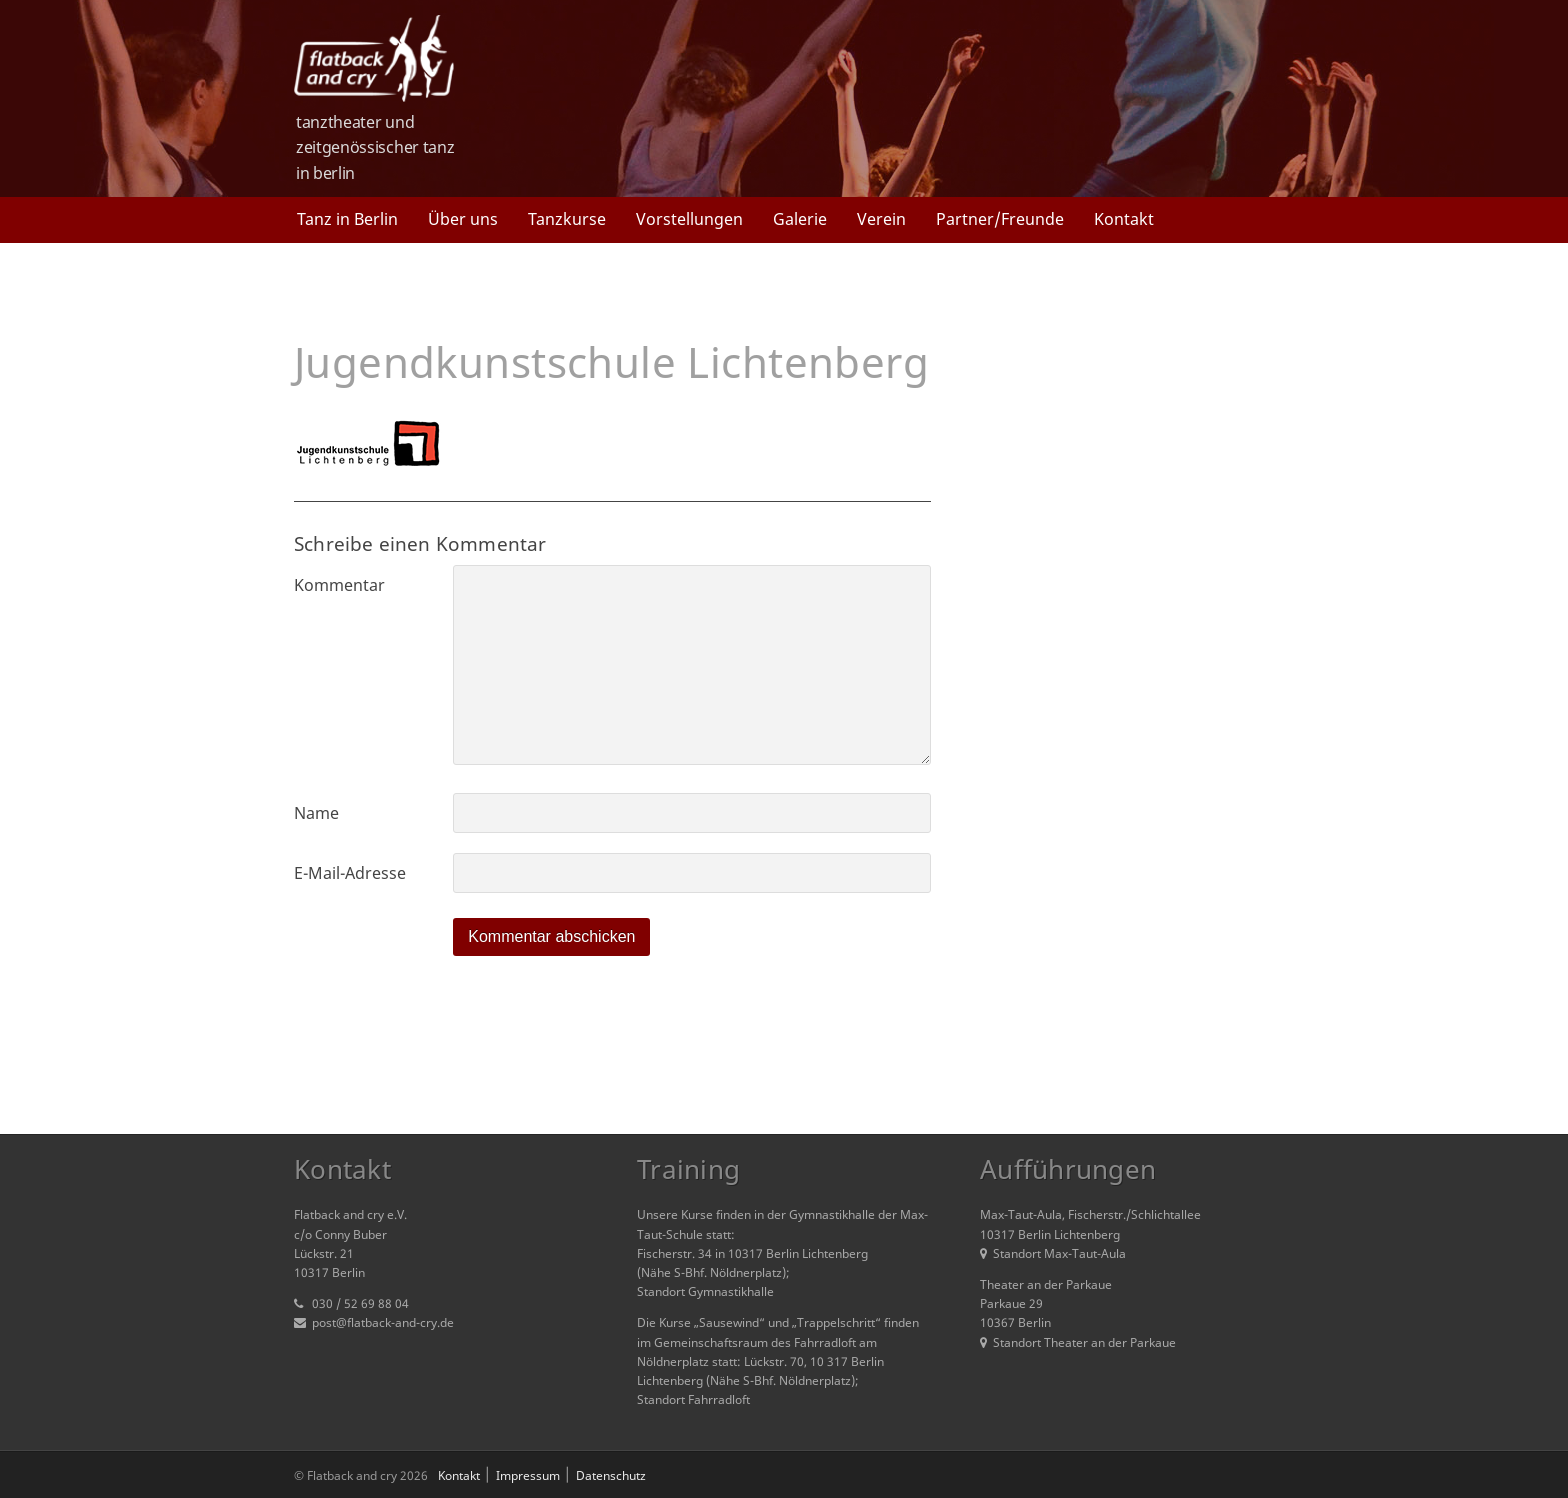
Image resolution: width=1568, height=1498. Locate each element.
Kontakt (1124, 219)
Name (316, 813)
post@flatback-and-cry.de (383, 1322)
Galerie (800, 219)
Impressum (528, 1475)
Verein (881, 219)
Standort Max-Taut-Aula (1053, 1253)
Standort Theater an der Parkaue (1078, 1342)
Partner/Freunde (1000, 219)
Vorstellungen (689, 219)
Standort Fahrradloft (693, 1399)
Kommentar (339, 585)
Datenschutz (611, 1475)
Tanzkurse (567, 219)
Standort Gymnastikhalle (705, 1291)
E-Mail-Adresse (350, 873)
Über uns (463, 219)
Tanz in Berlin (347, 219)
